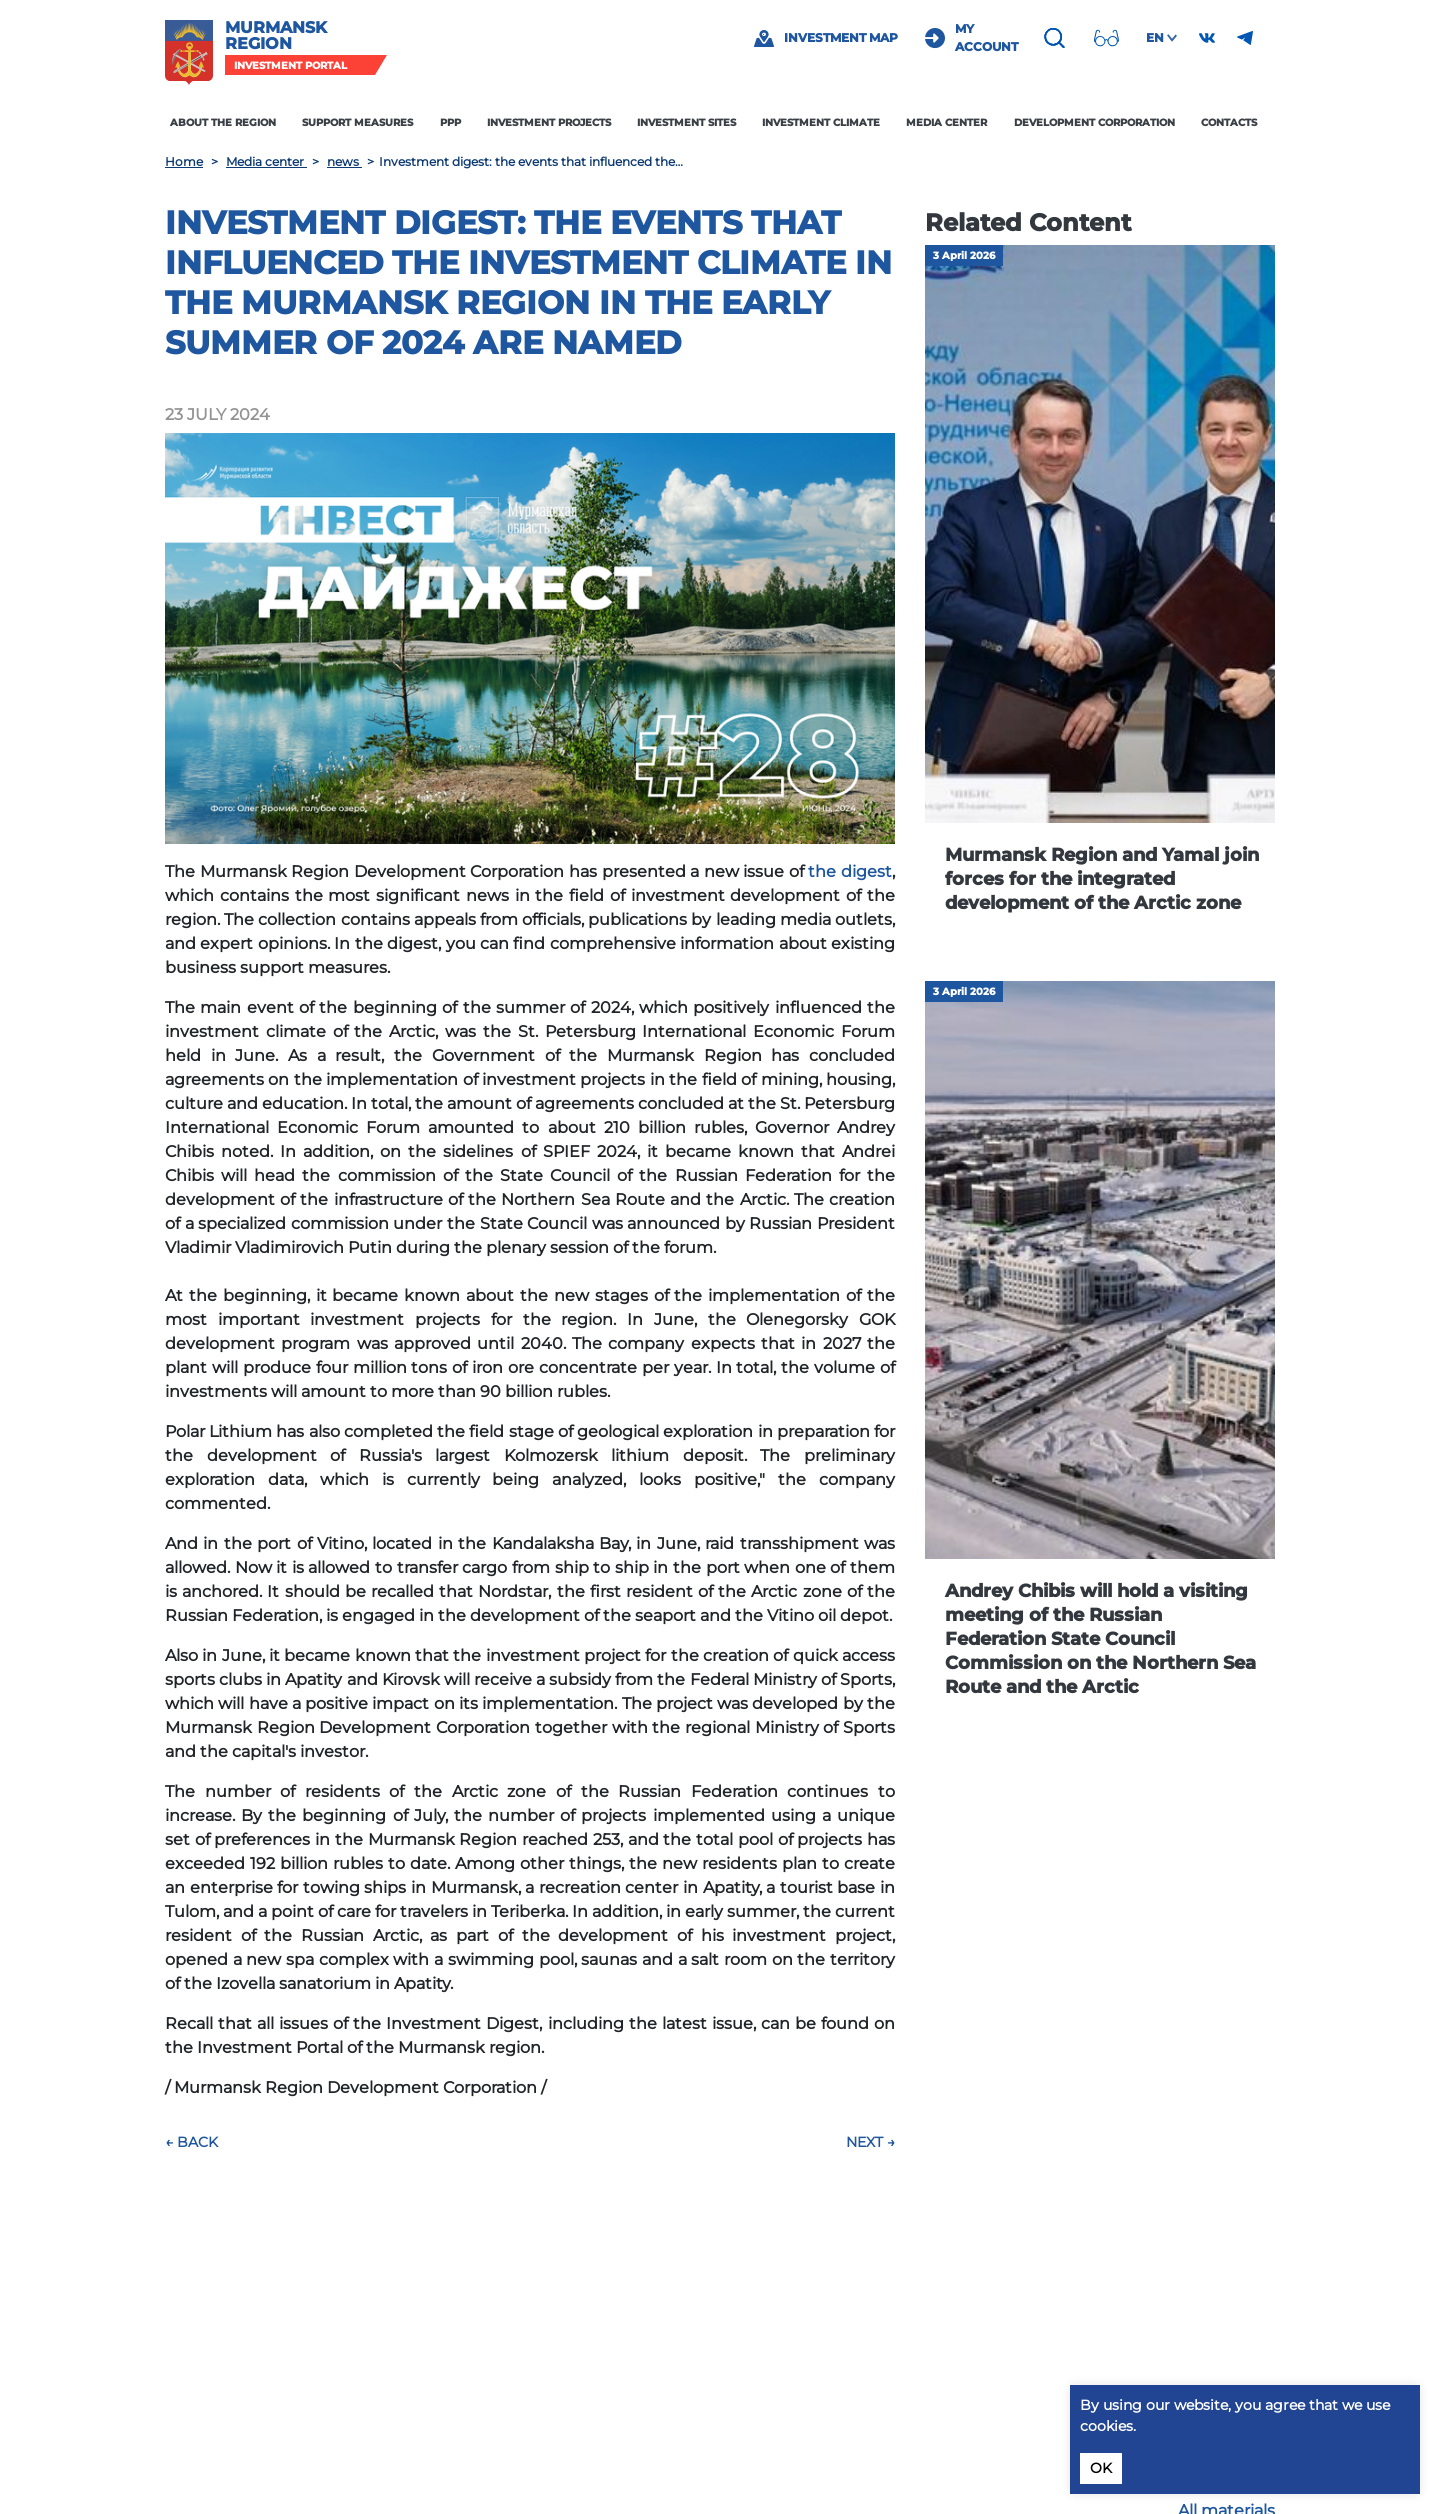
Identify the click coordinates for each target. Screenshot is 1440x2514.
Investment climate (821, 122)
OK (1101, 2468)
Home (184, 161)
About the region (223, 122)
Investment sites (686, 122)
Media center (946, 122)
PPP (450, 122)
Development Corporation (1094, 122)
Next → (870, 2142)
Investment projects (549, 122)
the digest (850, 871)
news (344, 161)
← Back (191, 2142)
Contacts (1229, 122)
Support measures (357, 122)
